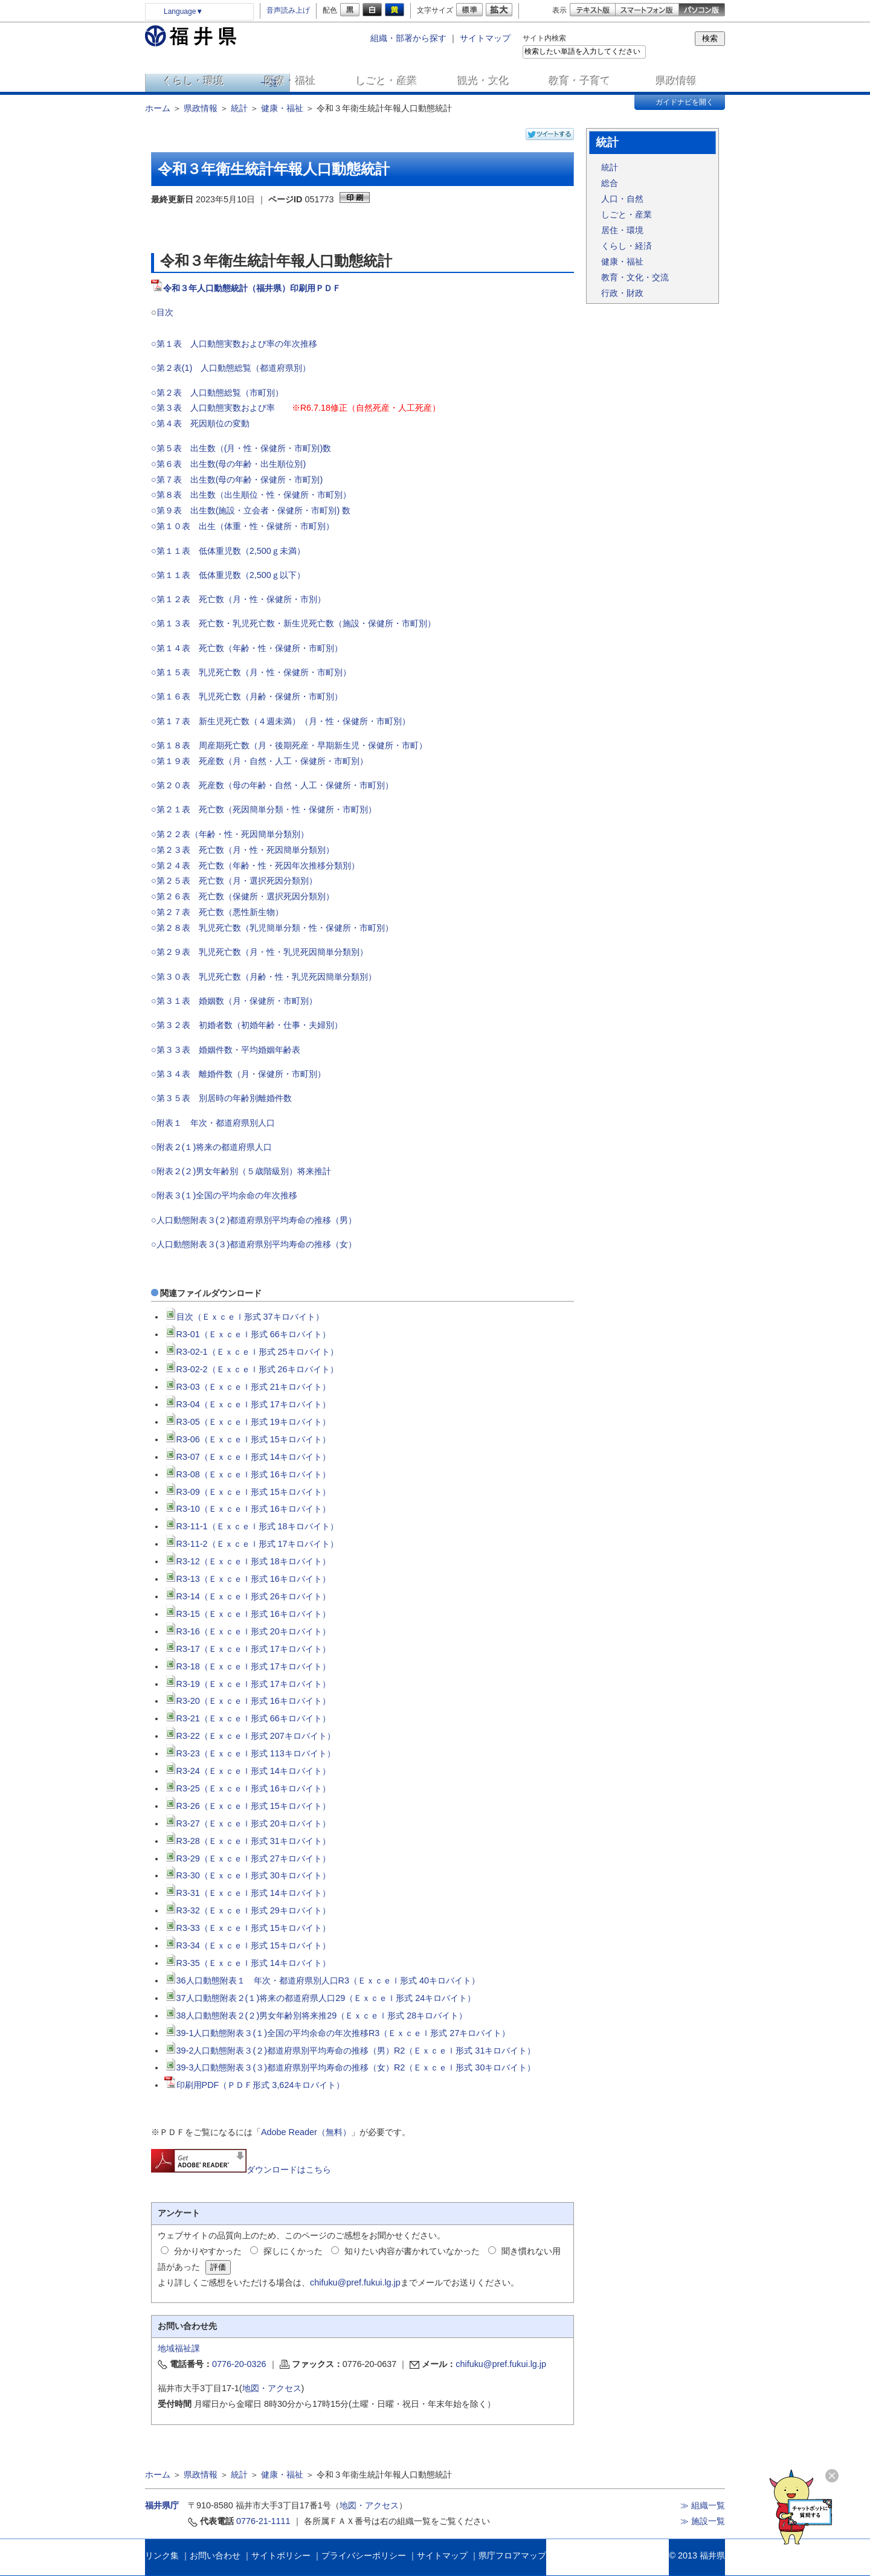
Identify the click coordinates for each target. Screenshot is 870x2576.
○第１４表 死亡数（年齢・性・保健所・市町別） (247, 648)
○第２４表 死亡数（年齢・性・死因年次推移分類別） (255, 865)
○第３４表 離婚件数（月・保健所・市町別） (238, 1074)
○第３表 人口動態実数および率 (213, 408)
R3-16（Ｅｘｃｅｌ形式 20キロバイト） (247, 1631)
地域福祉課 (179, 2348)
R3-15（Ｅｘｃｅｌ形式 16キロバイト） (247, 1614)
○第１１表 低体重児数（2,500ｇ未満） (228, 551)
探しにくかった (293, 2251)
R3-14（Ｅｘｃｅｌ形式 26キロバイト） (247, 1596)
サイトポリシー (281, 2555)
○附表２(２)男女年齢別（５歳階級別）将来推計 (241, 1171)
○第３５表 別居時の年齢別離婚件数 (222, 1098)
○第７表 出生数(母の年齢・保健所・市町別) (237, 479)
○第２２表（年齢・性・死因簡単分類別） (230, 834)
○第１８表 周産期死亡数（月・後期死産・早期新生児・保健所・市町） (289, 745)
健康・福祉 (282, 108)
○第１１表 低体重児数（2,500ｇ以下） (228, 575)
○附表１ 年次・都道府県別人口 (213, 1123)
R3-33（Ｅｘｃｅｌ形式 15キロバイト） (247, 1928)
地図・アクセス (271, 2388)
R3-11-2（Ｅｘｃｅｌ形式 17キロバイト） (251, 1544)
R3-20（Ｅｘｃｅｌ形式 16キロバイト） (247, 1701)
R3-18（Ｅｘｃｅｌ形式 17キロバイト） (247, 1666)
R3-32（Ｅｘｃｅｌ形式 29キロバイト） (247, 1910)
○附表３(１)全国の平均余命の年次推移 (224, 1195)
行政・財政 (622, 293)
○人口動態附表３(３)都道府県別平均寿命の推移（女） (253, 1244)
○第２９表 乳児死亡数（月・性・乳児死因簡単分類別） (259, 952)
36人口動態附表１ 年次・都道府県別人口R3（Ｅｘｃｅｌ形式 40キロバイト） (322, 1980)
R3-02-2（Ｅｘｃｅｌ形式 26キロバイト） (251, 1369)
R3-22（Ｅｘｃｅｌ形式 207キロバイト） (249, 1736)
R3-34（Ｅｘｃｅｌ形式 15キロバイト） (247, 1945)
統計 (239, 108)
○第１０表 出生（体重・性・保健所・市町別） (242, 526)
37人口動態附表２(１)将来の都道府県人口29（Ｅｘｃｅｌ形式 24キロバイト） (320, 1998)
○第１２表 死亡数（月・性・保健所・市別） (238, 599)
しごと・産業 (386, 81)
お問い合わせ (215, 2555)
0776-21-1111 (263, 2521)
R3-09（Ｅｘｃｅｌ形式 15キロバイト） (247, 1492)
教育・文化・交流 (635, 277)
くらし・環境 (193, 81)
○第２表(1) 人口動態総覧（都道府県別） (231, 368)
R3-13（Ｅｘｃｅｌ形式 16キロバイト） (247, 1579)
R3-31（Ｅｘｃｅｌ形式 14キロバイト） (247, 1893)
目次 (164, 312)
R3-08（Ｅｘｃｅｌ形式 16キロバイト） (247, 1474)
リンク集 (162, 2555)
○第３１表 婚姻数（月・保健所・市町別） (234, 1001)
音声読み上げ (288, 10)
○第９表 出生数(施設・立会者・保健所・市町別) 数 (250, 510)
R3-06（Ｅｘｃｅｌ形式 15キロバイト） (247, 1439)
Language (183, 11)
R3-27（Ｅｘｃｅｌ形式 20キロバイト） (247, 1823)
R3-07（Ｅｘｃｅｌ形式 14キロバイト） (247, 1457)
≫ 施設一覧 (702, 2521)
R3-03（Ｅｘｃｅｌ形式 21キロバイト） (247, 1387)
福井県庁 (162, 2505)
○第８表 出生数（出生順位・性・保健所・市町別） (251, 494)
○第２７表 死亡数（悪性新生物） (217, 912)
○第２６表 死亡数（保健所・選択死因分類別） (242, 896)
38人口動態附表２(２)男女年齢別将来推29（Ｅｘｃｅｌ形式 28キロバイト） (316, 2015)
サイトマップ (485, 38)
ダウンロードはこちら (241, 2169)
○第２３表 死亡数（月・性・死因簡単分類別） (242, 850)
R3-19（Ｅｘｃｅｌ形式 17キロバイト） (247, 1684)
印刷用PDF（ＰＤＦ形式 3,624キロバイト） (254, 2085)
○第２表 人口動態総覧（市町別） (217, 392)
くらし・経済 (626, 246)
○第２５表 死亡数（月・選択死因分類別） (234, 880)
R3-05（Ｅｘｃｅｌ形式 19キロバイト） (247, 1422)
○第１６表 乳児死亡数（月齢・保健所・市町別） (247, 696)
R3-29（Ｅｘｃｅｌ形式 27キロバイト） (247, 1858)
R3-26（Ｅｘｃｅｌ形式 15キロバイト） (247, 1806)
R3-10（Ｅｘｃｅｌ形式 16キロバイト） (247, 1509)
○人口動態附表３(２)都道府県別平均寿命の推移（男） (253, 1220)
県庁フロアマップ (512, 2555)
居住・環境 (622, 230)
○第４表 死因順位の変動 (200, 423)
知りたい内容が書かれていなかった (412, 2251)
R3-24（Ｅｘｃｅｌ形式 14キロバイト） (247, 1771)
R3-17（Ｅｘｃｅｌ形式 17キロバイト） (247, 1649)
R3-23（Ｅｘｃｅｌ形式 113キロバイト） (249, 1753)
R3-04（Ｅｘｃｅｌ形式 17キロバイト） (247, 1404)
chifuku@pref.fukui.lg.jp (355, 2282)
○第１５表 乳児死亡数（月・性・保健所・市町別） (251, 672)
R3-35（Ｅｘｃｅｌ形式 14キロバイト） (247, 1963)
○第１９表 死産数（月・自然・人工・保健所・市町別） (259, 761)
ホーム (157, 108)
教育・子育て (580, 81)
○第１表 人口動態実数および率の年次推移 (234, 343)
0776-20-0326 (239, 2364)
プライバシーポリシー (363, 2555)
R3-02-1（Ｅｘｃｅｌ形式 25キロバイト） (251, 1352)
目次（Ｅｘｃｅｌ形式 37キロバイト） (244, 1317)
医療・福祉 (290, 81)
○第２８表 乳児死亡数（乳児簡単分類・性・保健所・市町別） (272, 928)
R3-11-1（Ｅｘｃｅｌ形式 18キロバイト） (251, 1526)
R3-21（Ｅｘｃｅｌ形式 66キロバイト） (247, 1718)
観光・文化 (483, 81)
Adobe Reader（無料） (306, 2132)
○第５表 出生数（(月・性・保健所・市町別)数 (241, 448)
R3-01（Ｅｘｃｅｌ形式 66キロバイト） (247, 1334)
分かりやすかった (208, 2251)
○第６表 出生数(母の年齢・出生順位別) (228, 464)
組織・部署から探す (408, 38)
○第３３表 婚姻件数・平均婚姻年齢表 (230, 1050)
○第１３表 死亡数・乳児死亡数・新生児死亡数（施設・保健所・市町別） (293, 623)
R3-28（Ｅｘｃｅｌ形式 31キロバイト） (247, 1841)
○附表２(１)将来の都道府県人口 (211, 1147)
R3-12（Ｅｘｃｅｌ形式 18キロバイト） (247, 1561)
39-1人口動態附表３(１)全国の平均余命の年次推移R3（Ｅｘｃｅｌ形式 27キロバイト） (337, 2033)
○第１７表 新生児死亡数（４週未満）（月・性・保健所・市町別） (280, 721)
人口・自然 (622, 199)
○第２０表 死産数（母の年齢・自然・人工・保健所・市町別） (272, 785)
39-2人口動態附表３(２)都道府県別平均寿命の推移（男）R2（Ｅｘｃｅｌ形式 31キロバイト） (350, 2050)
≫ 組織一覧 (702, 2505)
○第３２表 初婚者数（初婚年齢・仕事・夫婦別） (247, 1025)
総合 (609, 183)
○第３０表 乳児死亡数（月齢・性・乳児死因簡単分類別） (263, 976)
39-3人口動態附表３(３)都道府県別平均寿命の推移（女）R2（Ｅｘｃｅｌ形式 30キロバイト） (350, 2067)
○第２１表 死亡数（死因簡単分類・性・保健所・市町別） (263, 809)
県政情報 (676, 81)
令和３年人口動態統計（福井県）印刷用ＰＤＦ (252, 288)
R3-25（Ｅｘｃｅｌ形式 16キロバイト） (247, 1788)
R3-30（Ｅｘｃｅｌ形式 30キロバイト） (247, 1875)
